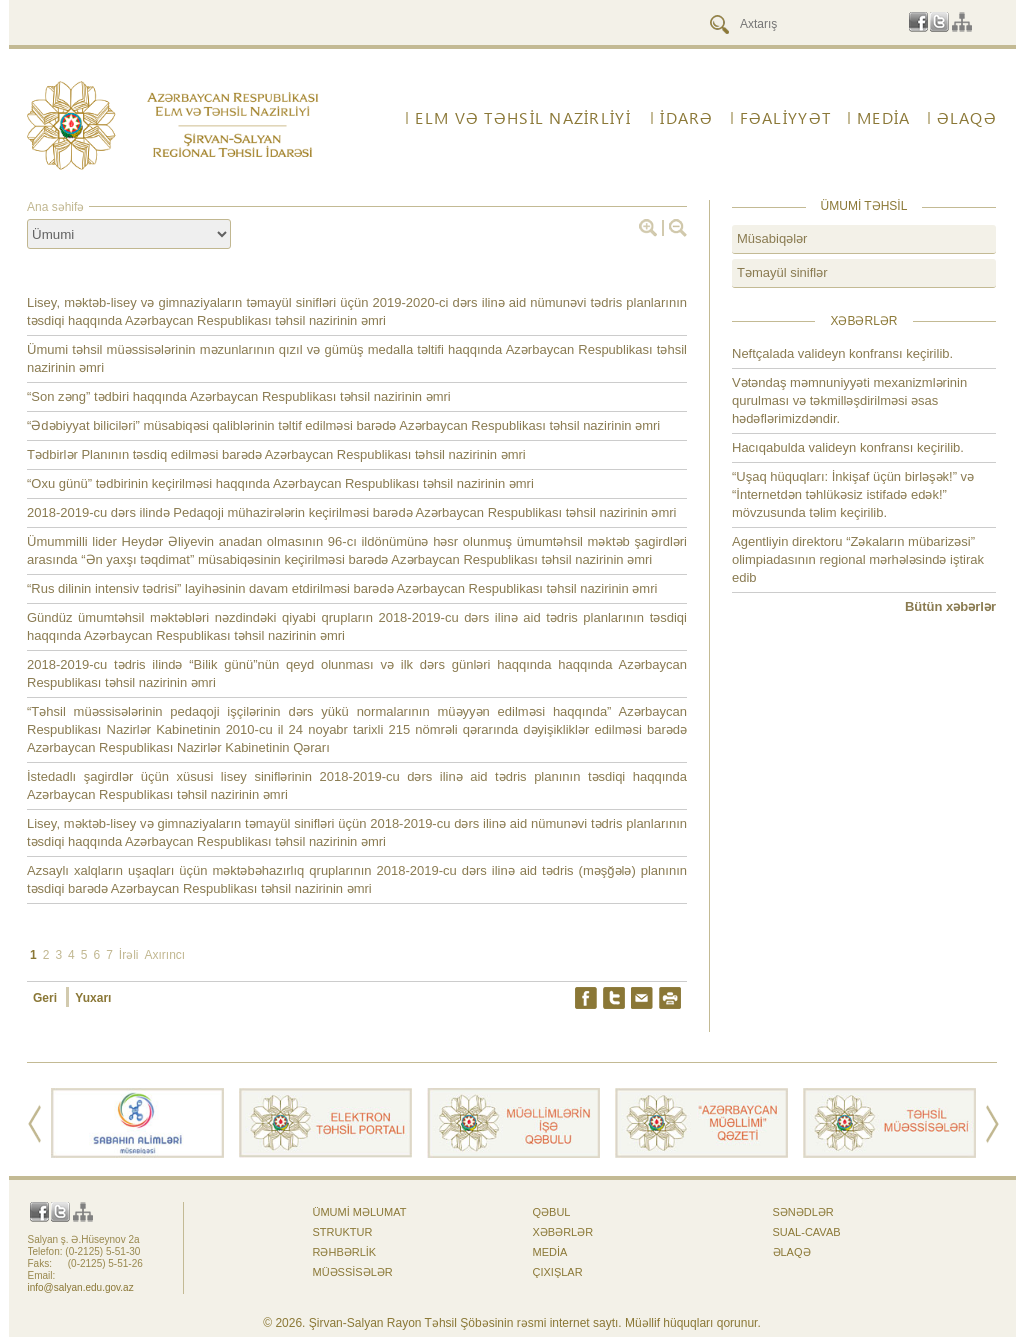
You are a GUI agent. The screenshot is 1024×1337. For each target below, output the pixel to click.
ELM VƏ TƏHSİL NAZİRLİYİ (522, 118)
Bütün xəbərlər (950, 606)
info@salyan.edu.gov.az (81, 1287)
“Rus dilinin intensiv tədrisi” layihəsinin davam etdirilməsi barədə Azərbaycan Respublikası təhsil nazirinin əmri (342, 588)
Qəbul (552, 1212)
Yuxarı (93, 998)
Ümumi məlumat (360, 1212)
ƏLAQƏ (967, 118)
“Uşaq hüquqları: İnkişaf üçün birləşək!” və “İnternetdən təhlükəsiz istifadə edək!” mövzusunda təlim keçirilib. (853, 494)
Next (992, 1124)
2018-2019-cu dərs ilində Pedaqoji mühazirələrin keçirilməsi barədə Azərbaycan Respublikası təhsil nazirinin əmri (351, 512)
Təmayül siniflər (782, 272)
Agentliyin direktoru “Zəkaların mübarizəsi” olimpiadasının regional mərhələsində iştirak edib (858, 559)
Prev (34, 1124)
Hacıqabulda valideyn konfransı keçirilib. (848, 447)
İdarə (686, 118)
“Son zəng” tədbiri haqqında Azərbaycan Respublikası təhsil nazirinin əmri (239, 396)
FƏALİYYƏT (786, 118)
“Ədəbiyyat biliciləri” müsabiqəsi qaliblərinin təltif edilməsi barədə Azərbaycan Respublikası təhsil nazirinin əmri (343, 425)
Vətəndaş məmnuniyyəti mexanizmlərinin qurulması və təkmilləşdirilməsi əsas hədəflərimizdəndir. (849, 400)
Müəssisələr (353, 1272)
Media (883, 118)
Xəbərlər (563, 1232)
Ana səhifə (55, 207)
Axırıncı (164, 955)
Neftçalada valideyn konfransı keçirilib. (842, 353)
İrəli (129, 955)
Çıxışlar (558, 1272)
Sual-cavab (807, 1232)
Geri (46, 998)
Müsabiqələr (772, 238)
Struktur (343, 1232)
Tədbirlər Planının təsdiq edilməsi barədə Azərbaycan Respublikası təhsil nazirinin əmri (276, 454)
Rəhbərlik (345, 1252)
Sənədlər (803, 1212)
